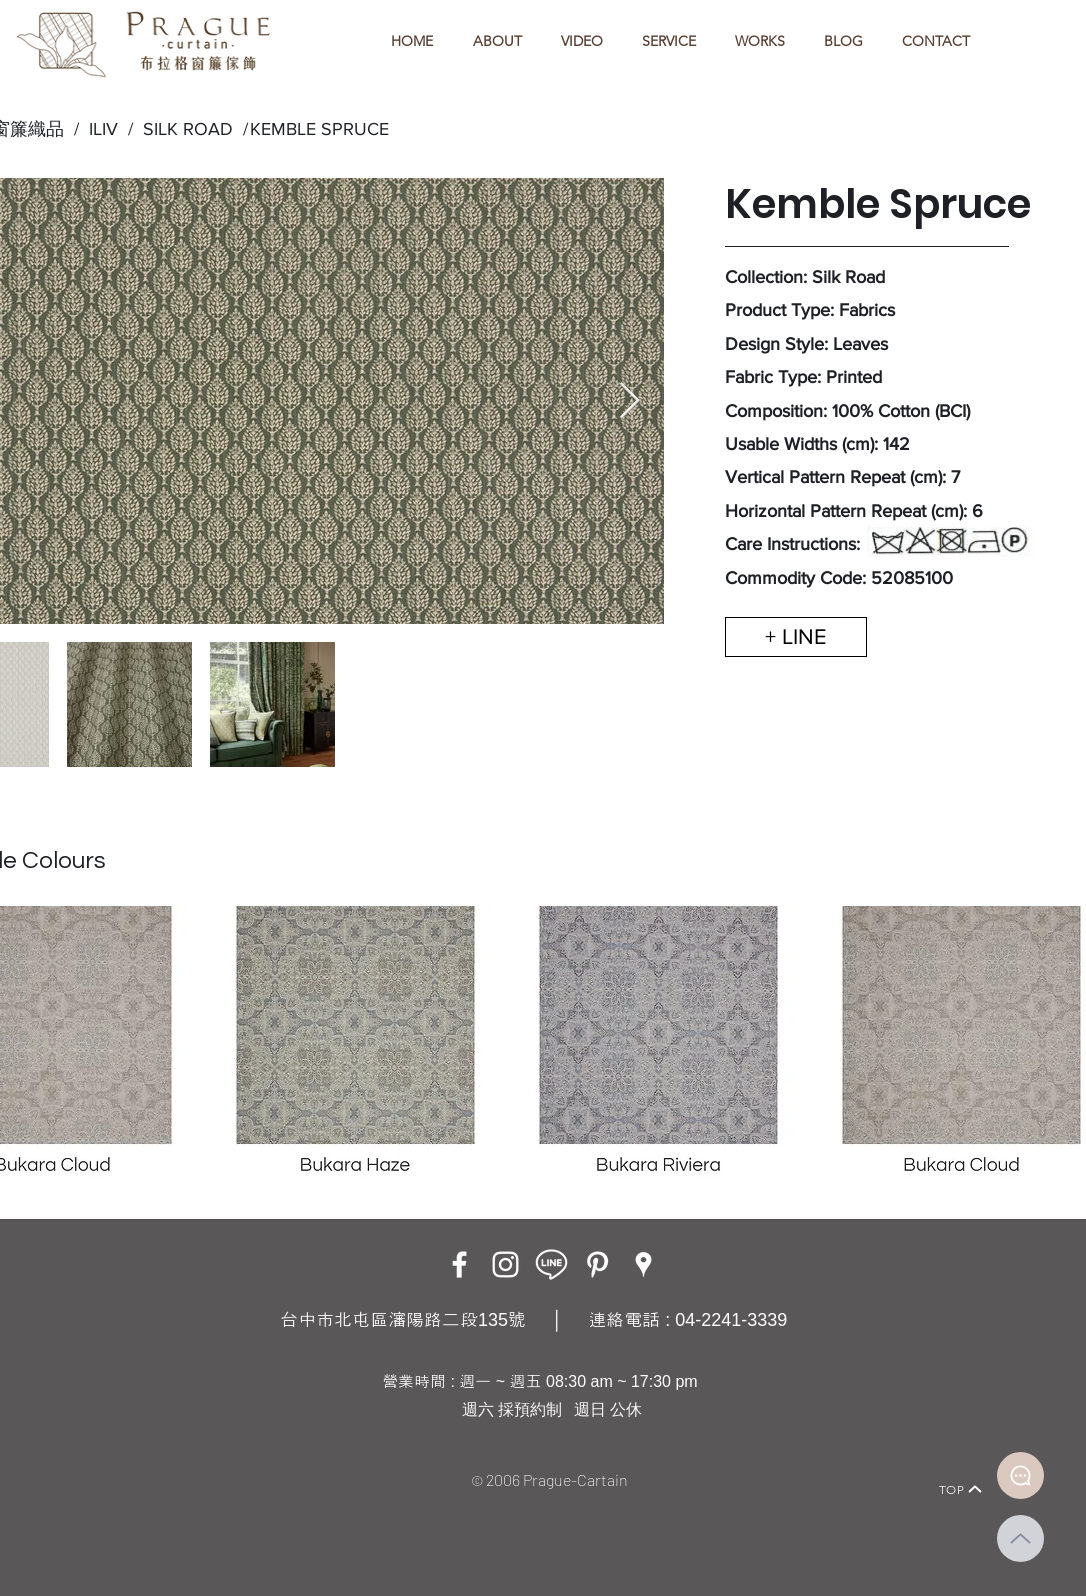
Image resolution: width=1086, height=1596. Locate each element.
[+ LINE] (796, 637)
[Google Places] (643, 1264)
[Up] (1020, 1538)
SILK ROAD (183, 129)
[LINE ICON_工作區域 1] (551, 1264)
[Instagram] (505, 1264)
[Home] (108, 1461)
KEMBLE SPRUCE (319, 129)
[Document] (1020, 1475)
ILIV (103, 129)
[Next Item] (629, 401)
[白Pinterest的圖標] (597, 1264)
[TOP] (961, 1489)
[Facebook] (459, 1264)
